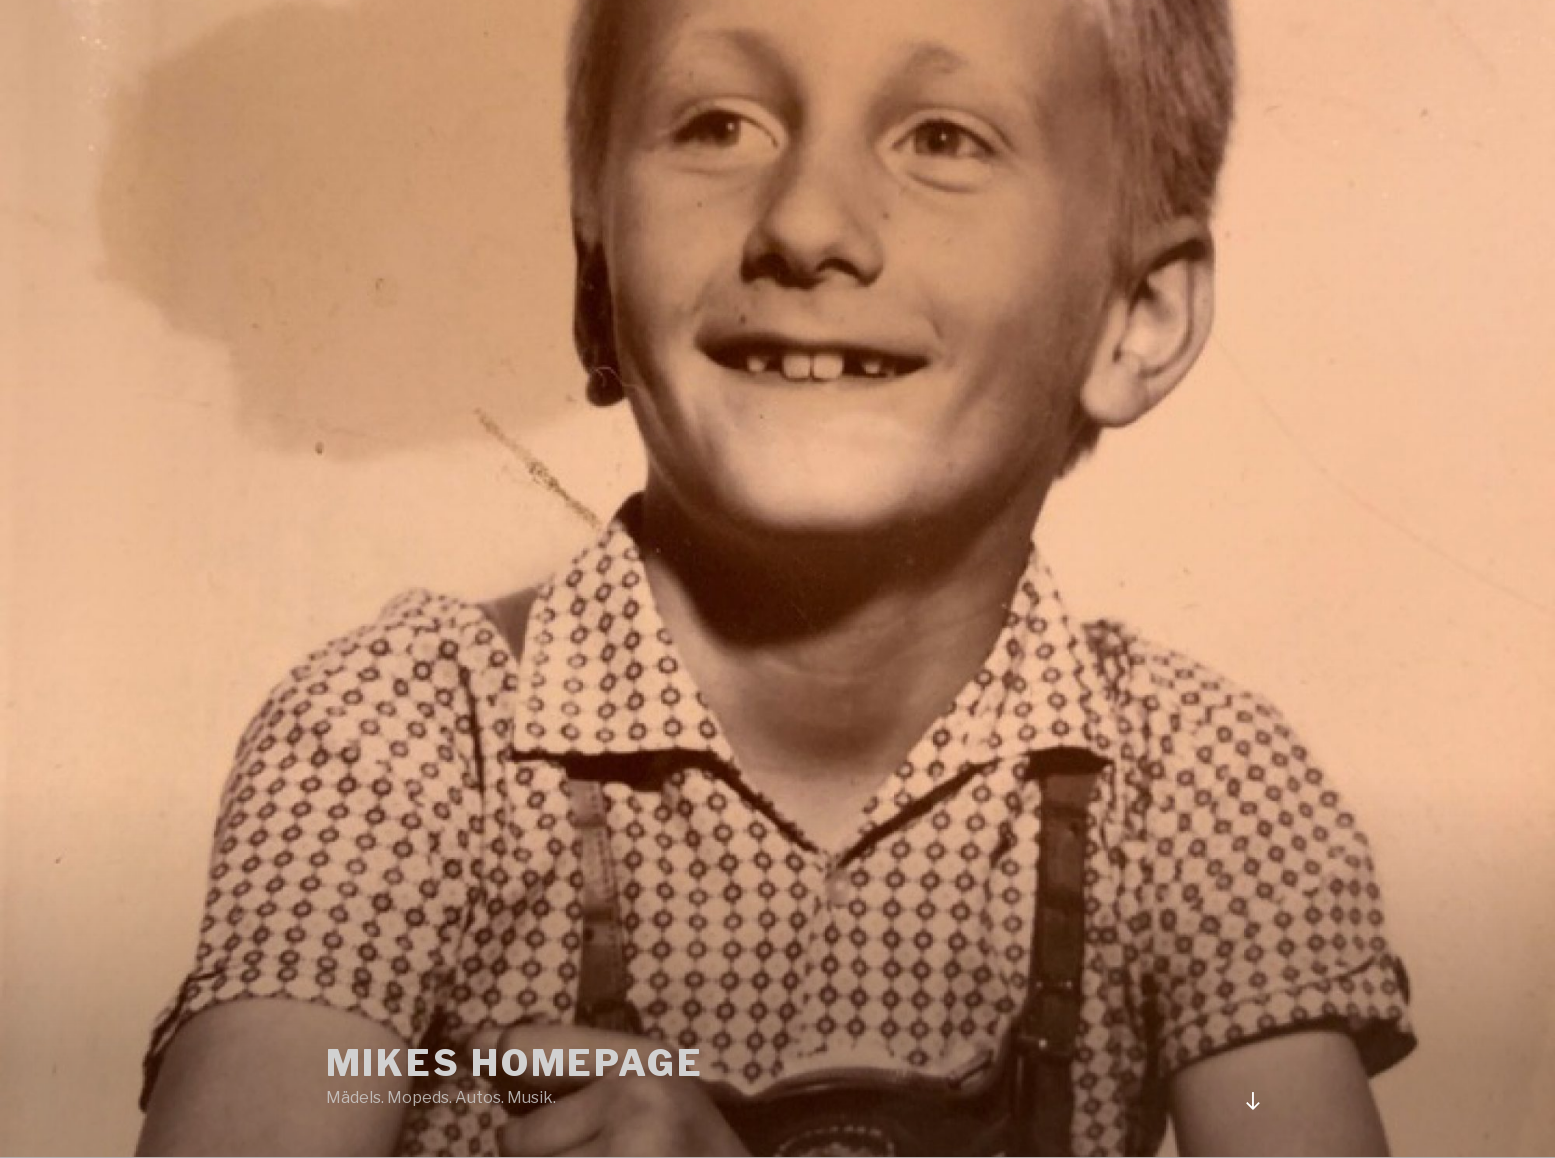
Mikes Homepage (515, 1063)
